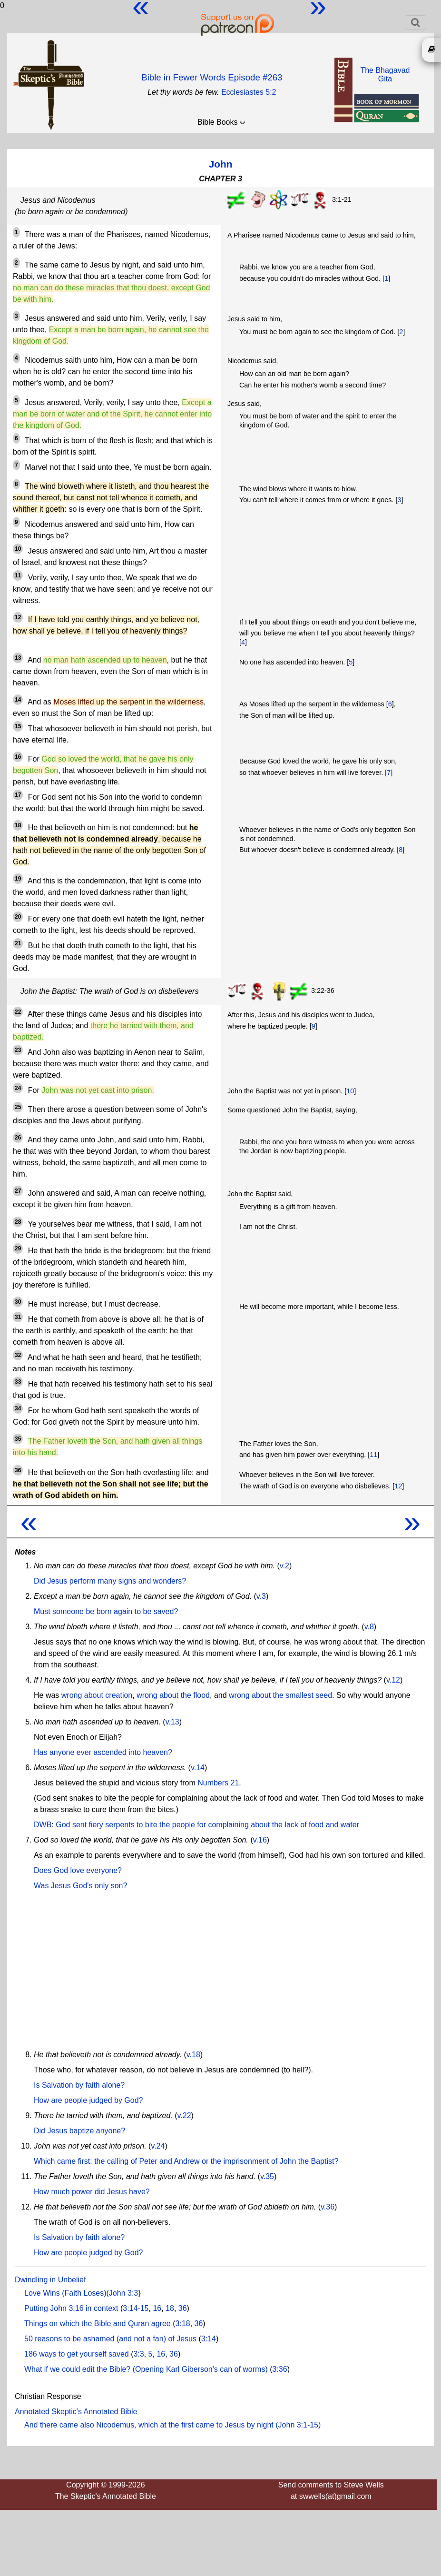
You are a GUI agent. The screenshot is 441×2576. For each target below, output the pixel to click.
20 (18, 916)
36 (18, 1470)
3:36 (280, 2369)
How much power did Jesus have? (92, 2192)
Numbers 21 (218, 1783)
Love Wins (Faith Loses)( (66, 2293)
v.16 (260, 1840)
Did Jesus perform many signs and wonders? (110, 1581)
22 (18, 1012)
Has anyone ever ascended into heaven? (103, 1752)
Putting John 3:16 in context (71, 2308)
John (221, 164)
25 (18, 1107)
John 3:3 (123, 2293)
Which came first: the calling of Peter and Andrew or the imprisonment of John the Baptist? (186, 2161)
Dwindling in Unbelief (50, 2280)
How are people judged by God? (88, 2100)
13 (18, 657)
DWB (42, 1825)
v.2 (284, 1566)
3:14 (208, 2339)
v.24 (158, 2146)
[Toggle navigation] (415, 22)
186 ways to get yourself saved (76, 2354)
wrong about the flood (173, 1695)
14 (18, 699)
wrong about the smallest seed (280, 1695)
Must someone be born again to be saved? (106, 1611)
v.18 (193, 2055)
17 (18, 795)
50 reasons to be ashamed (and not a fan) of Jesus (110, 2339)
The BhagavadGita (385, 74)
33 (18, 1381)
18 (18, 825)
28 (18, 1222)
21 (18, 943)
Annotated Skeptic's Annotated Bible (76, 2412)
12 (18, 617)
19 (18, 878)
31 (18, 1317)
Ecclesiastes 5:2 (248, 92)
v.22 (184, 2115)
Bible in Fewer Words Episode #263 (211, 77)
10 (18, 548)
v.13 (172, 1722)
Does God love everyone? (78, 1870)
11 (18, 575)
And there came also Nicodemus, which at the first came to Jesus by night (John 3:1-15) (172, 2425)
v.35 (267, 2176)
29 (18, 1248)
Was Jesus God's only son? (80, 1886)
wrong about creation (96, 1695)
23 (18, 1050)
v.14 (198, 1768)
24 (18, 1088)
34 (18, 1408)
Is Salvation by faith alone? (79, 2085)
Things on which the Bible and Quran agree (97, 2323)
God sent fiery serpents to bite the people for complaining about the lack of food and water (207, 1825)
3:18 (183, 2323)
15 (18, 726)
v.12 (393, 1680)
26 (18, 1137)
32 (18, 1355)
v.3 (261, 1596)
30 (18, 1301)
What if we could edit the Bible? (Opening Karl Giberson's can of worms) (146, 2369)
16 (18, 756)
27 (18, 1191)
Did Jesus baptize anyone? (79, 2131)
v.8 (369, 1627)
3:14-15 (135, 2308)
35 (18, 1439)
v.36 (327, 2207)
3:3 (138, 2354)
